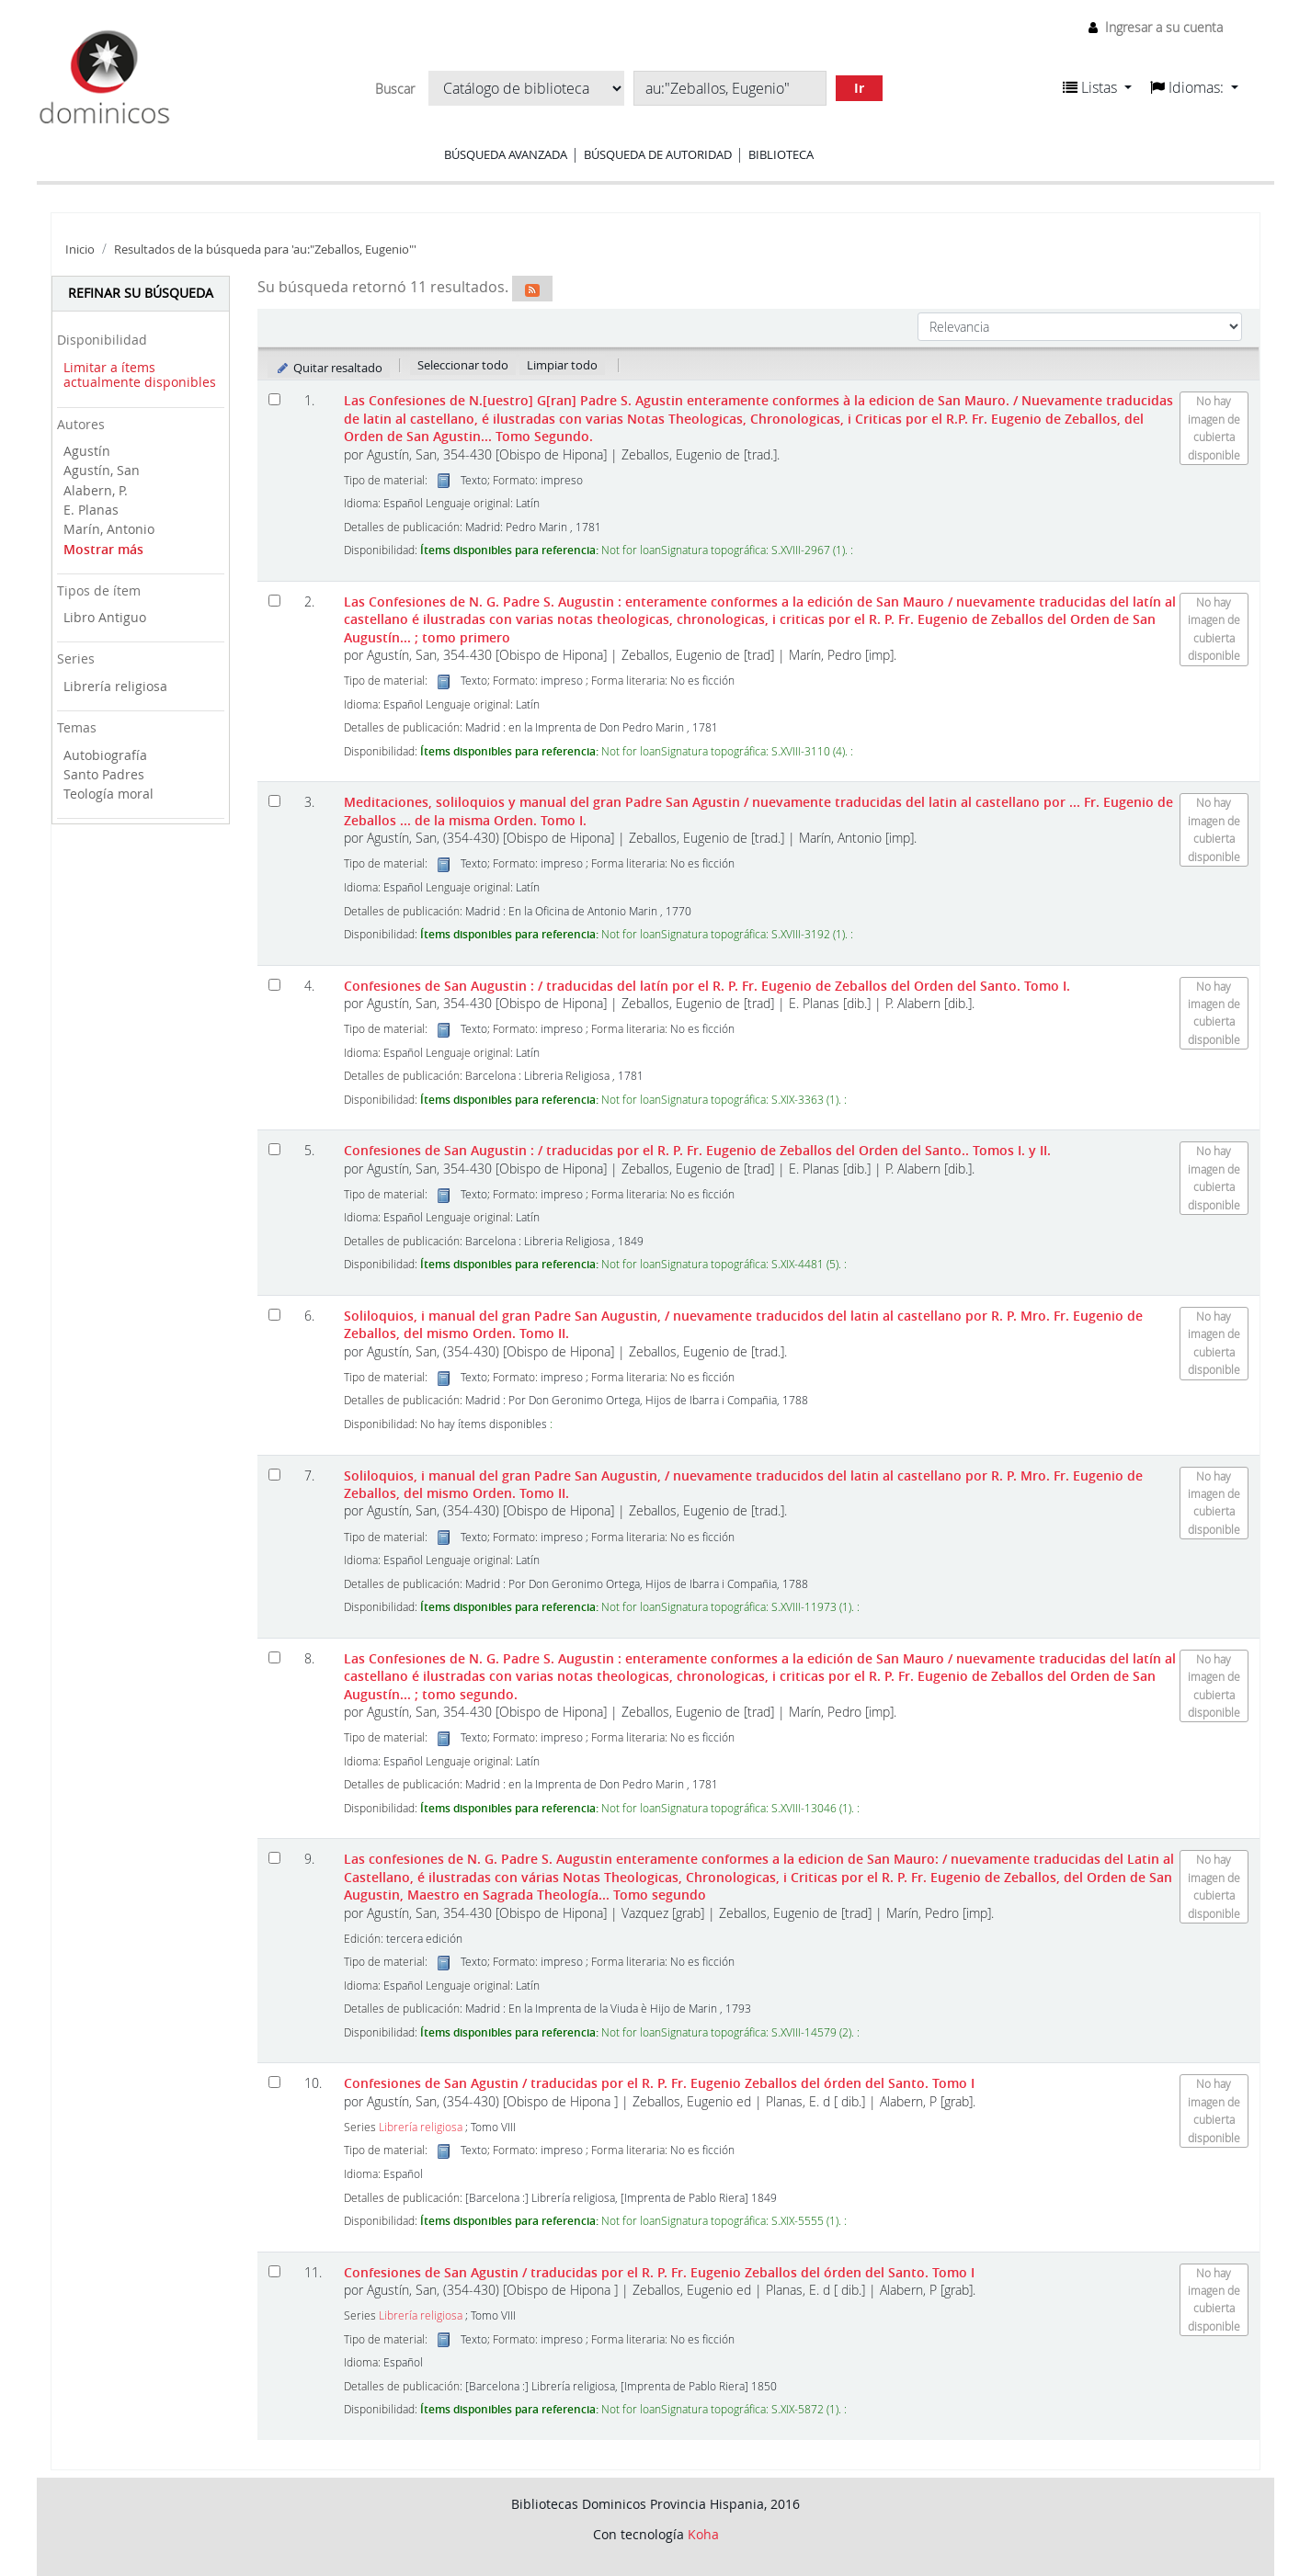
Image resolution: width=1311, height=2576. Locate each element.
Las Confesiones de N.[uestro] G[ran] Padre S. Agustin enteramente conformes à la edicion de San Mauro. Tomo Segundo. (758, 418)
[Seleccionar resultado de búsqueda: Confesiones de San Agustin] (274, 2082)
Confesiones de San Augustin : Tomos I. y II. (697, 1150)
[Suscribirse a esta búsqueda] (532, 288)
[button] (1097, 87)
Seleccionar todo (462, 365)
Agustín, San (101, 470)
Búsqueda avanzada (505, 154)
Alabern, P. (95, 490)
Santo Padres (103, 774)
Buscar (395, 89)
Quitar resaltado (328, 367)
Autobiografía (105, 755)
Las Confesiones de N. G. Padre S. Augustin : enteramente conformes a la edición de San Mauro (760, 619)
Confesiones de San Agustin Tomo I (659, 2083)
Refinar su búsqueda (140, 292)
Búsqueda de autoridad (658, 154)
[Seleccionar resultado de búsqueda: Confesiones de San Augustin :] (274, 985)
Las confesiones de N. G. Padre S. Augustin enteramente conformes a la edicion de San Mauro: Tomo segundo (759, 1876)
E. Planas (91, 509)
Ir (859, 87)
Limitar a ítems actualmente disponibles (139, 375)
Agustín (86, 451)
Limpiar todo (562, 365)
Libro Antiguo (104, 617)
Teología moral (108, 793)
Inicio (80, 249)
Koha (703, 2534)
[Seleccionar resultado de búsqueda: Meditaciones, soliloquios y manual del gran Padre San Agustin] (274, 801)
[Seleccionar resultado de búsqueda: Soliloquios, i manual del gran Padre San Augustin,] (274, 1315)
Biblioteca (781, 154)
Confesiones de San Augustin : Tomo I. (707, 985)
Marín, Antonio (108, 529)
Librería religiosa (115, 686)
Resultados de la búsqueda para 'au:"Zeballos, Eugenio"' (265, 249)
